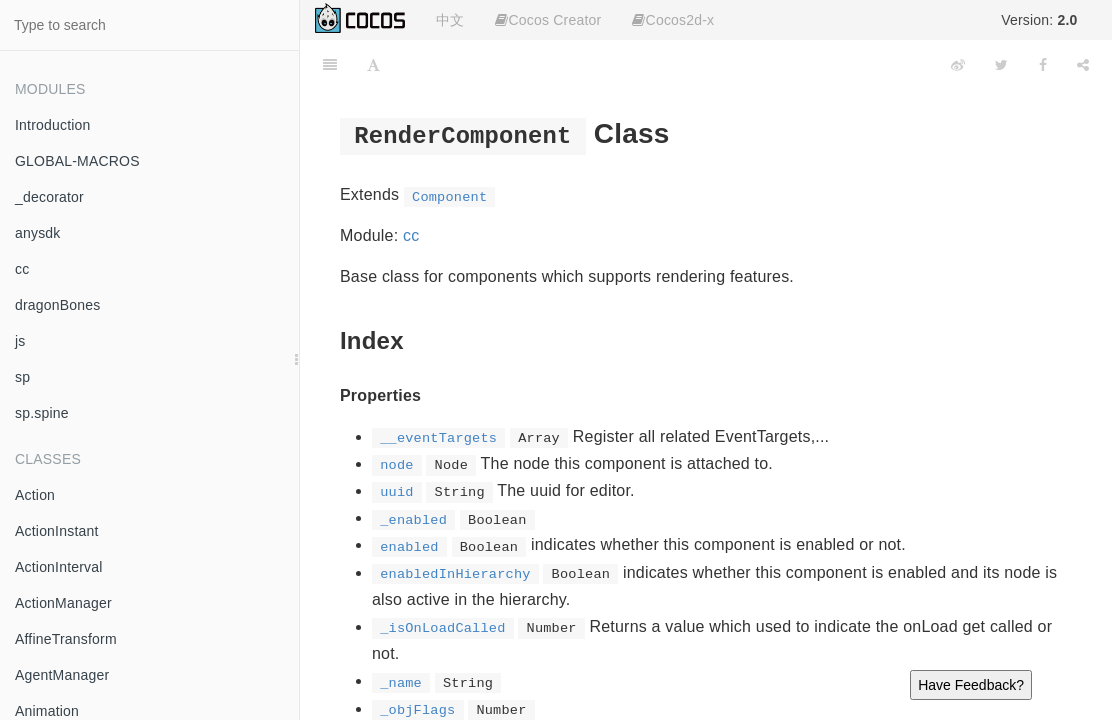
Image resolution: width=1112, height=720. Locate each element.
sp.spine (42, 413)
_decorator (49, 197)
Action (35, 495)
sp (22, 377)
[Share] (1083, 65)
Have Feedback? (971, 685)
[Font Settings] (373, 65)
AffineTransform (66, 639)
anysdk (38, 233)
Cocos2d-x (673, 20)
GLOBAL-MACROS (77, 161)
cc (22, 269)
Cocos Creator (548, 20)
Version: (1039, 20)
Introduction (53, 125)
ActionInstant (57, 531)
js (20, 341)
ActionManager (63, 603)
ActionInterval (59, 567)
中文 (450, 20)
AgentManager (62, 675)
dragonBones (58, 305)
